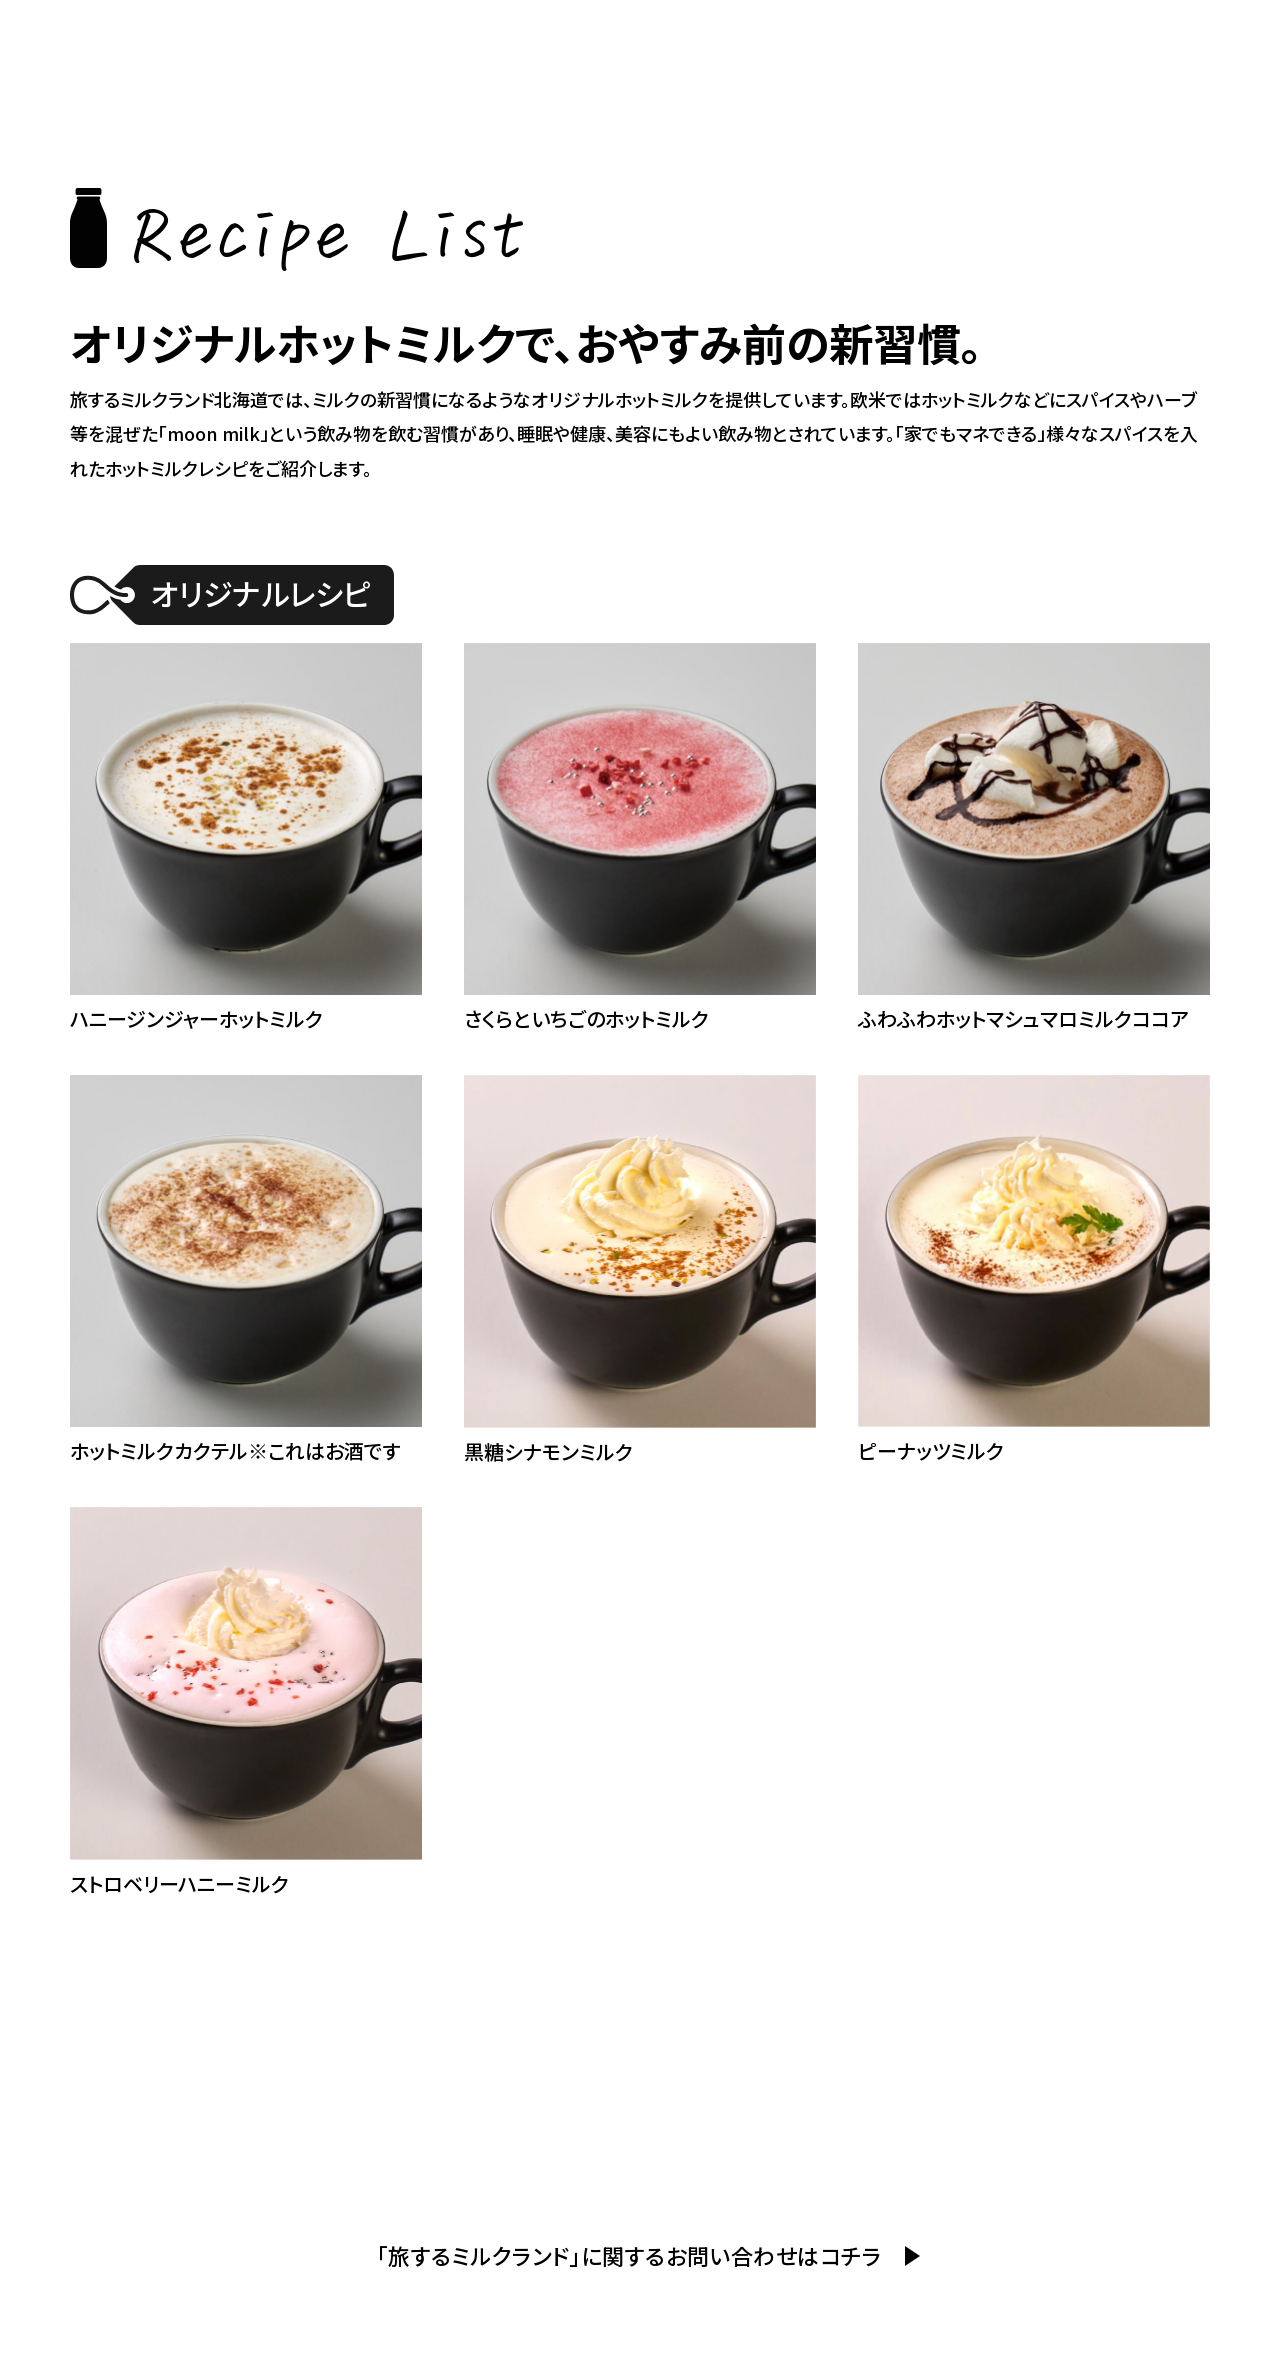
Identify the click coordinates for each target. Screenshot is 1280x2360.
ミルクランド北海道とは (1144, 41)
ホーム (671, 41)
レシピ (993, 41)
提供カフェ (898, 41)
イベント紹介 (775, 41)
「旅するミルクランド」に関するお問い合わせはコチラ (629, 2255)
